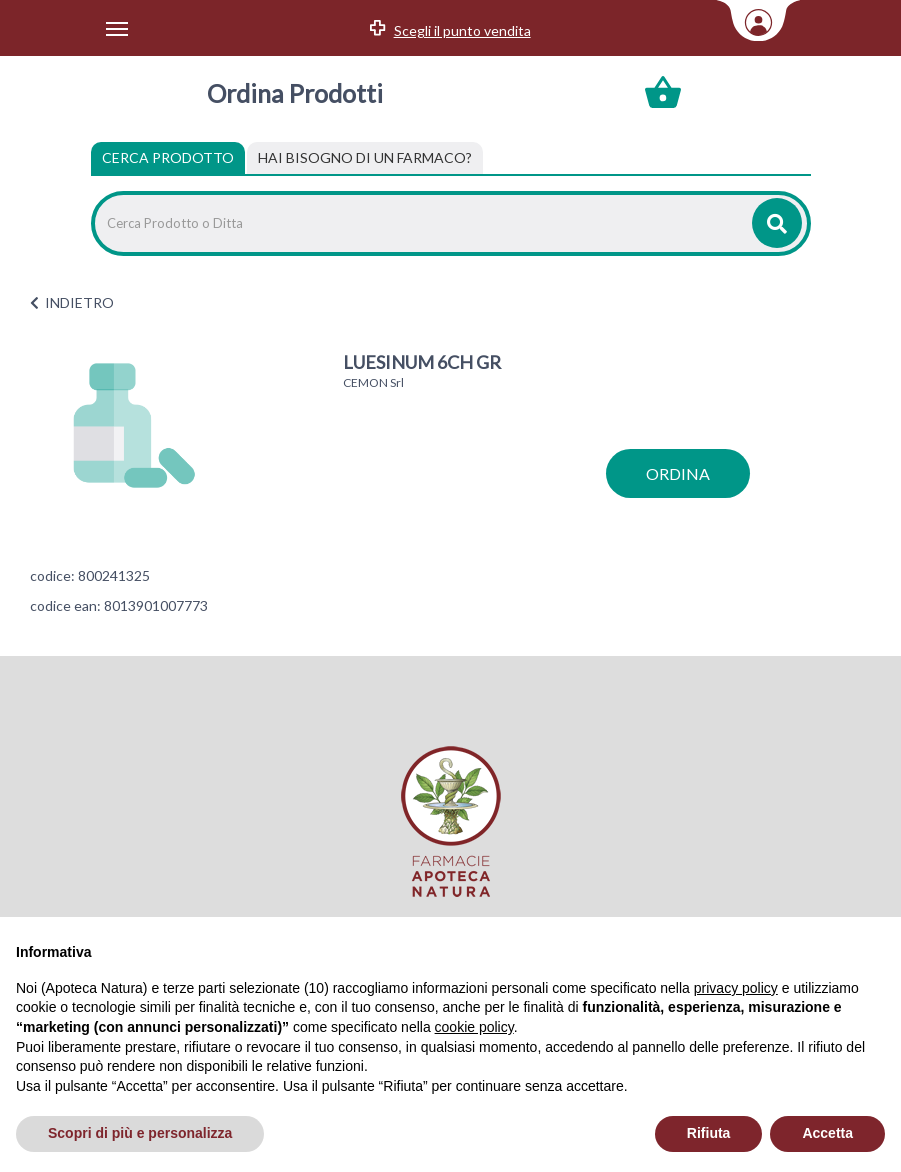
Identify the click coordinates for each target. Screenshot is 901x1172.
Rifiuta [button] (709, 1133)
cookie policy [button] (474, 1027)
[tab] (365, 158)
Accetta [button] (827, 1133)
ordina (678, 473)
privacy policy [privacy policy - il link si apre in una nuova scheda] (736, 988)
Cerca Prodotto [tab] (168, 157)
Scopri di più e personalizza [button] (140, 1133)
